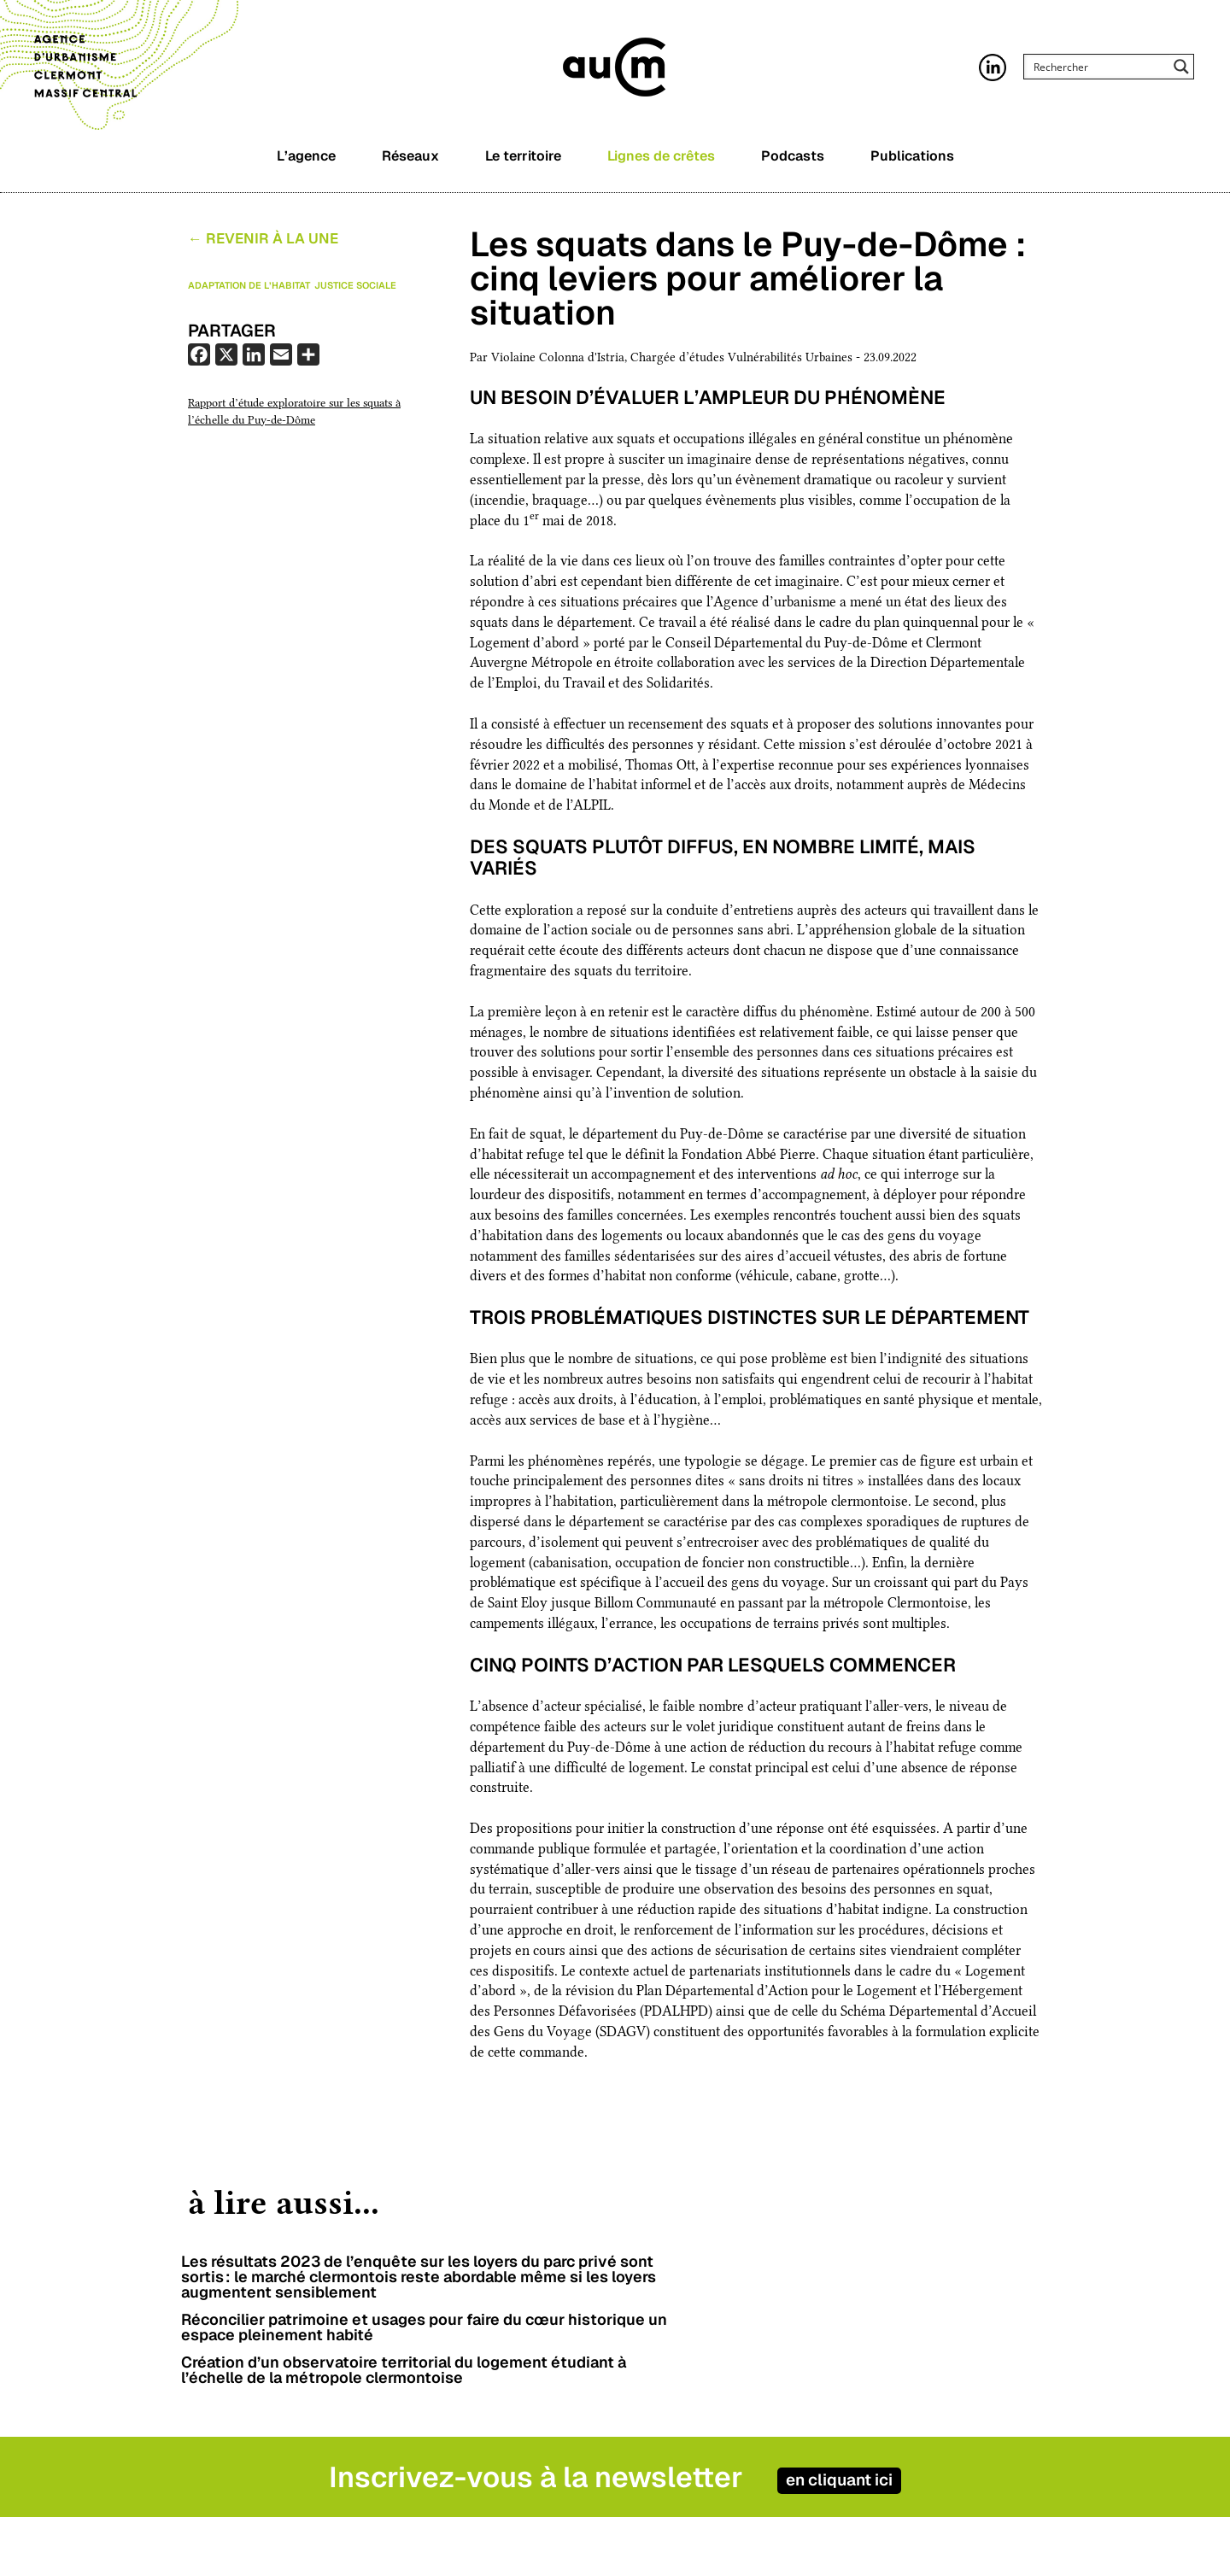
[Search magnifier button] (1181, 74)
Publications (912, 164)
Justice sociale (355, 288)
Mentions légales (859, 2564)
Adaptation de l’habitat (249, 288)
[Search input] (1098, 74)
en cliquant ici (877, 2432)
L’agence (306, 164)
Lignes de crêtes (661, 164)
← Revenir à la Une (263, 242)
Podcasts (792, 164)
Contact (832, 2543)
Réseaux (410, 164)
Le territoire (523, 164)
